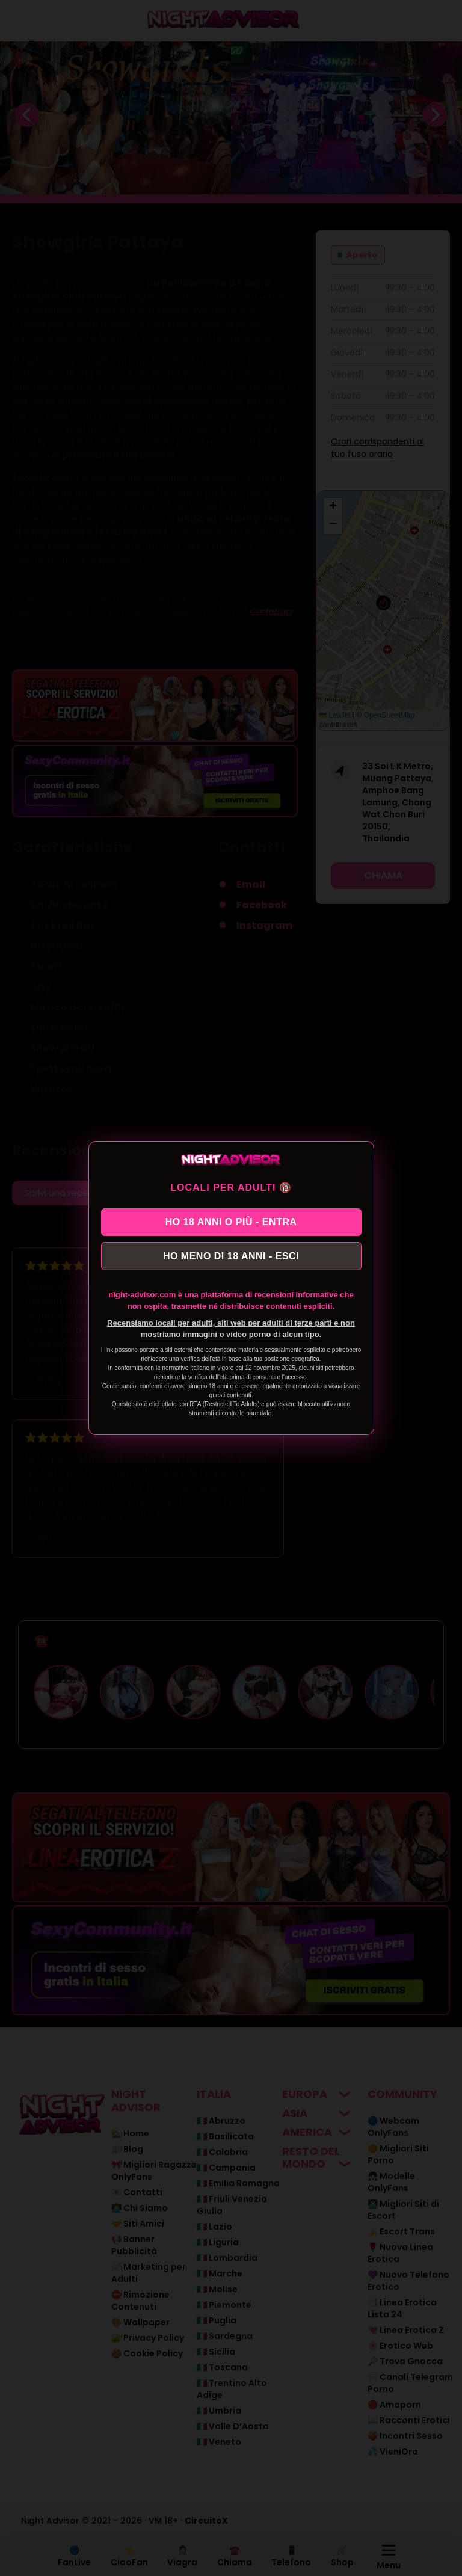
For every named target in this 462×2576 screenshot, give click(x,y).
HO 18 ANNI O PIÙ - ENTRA (231, 1221)
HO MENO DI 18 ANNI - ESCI (231, 1257)
